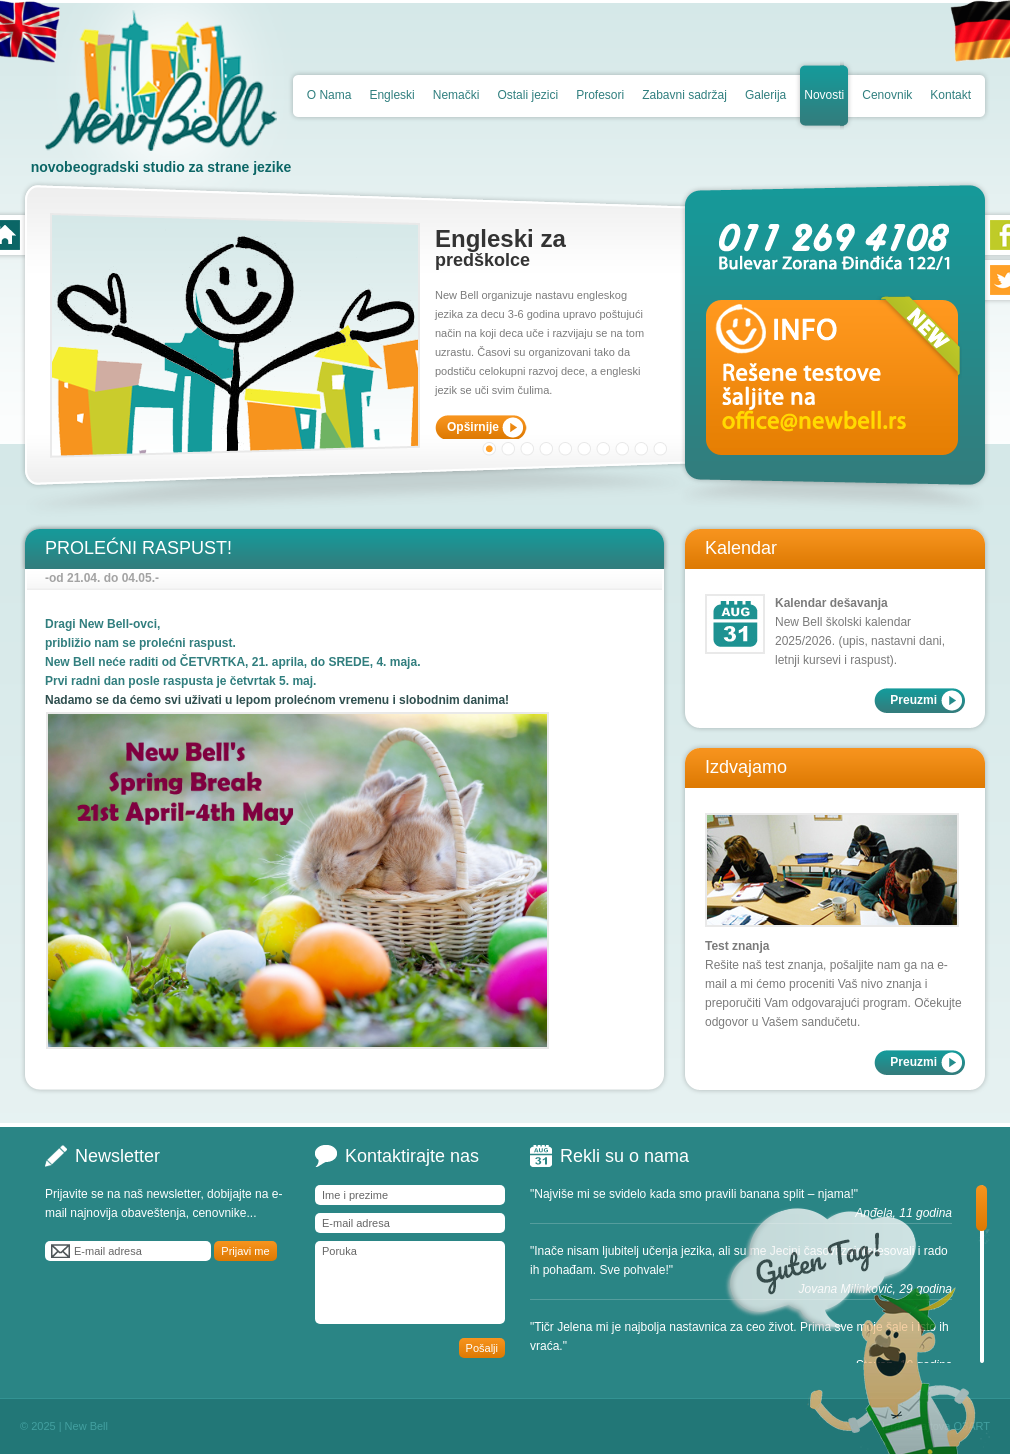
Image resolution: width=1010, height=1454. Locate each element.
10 (660, 449)
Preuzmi (913, 700)
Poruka (410, 1282)
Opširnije (473, 427)
